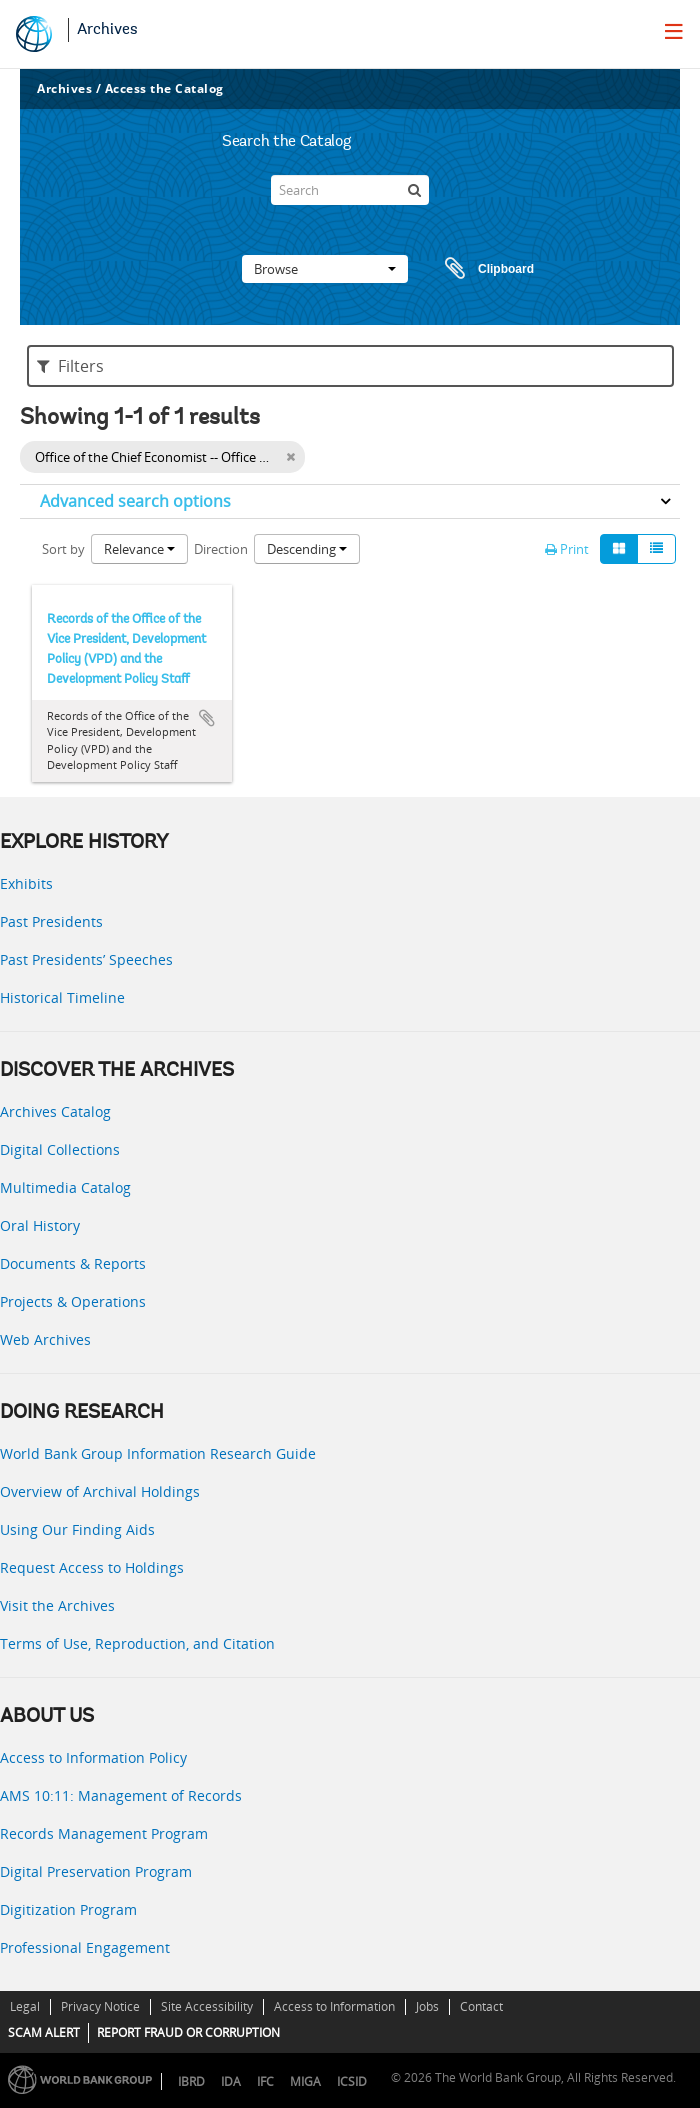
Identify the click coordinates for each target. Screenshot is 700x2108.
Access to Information (334, 2006)
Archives (107, 30)
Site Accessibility (207, 2006)
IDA (231, 2081)
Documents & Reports (73, 1263)
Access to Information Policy (93, 1757)
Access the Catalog (164, 88)
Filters (70, 366)
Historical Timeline (62, 997)
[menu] (674, 31)
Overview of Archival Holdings (100, 1491)
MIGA (305, 2081)
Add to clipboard (207, 718)
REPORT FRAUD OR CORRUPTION (188, 2032)
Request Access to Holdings (92, 1567)
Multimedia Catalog (65, 1187)
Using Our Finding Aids (77, 1529)
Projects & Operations (73, 1301)
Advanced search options (135, 501)
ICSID (352, 2081)
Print (567, 549)
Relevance (139, 549)
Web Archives (45, 1339)
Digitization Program (68, 1909)
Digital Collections (60, 1149)
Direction (221, 549)
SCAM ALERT (44, 2032)
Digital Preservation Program (96, 1871)
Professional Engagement (85, 1947)
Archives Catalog (55, 1111)
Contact (481, 2006)
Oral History (40, 1225)
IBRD (191, 2081)
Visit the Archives (57, 1605)
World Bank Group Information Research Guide (158, 1453)
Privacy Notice (100, 2006)
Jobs (427, 2006)
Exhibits (26, 883)
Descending (307, 549)
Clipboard (480, 269)
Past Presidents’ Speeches (86, 959)
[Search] (350, 190)
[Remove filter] (290, 457)
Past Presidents (51, 921)
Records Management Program (104, 1833)
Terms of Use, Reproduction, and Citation (137, 1643)
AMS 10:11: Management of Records (121, 1795)
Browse (325, 269)
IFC (265, 2081)
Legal (25, 2006)
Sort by (63, 549)
